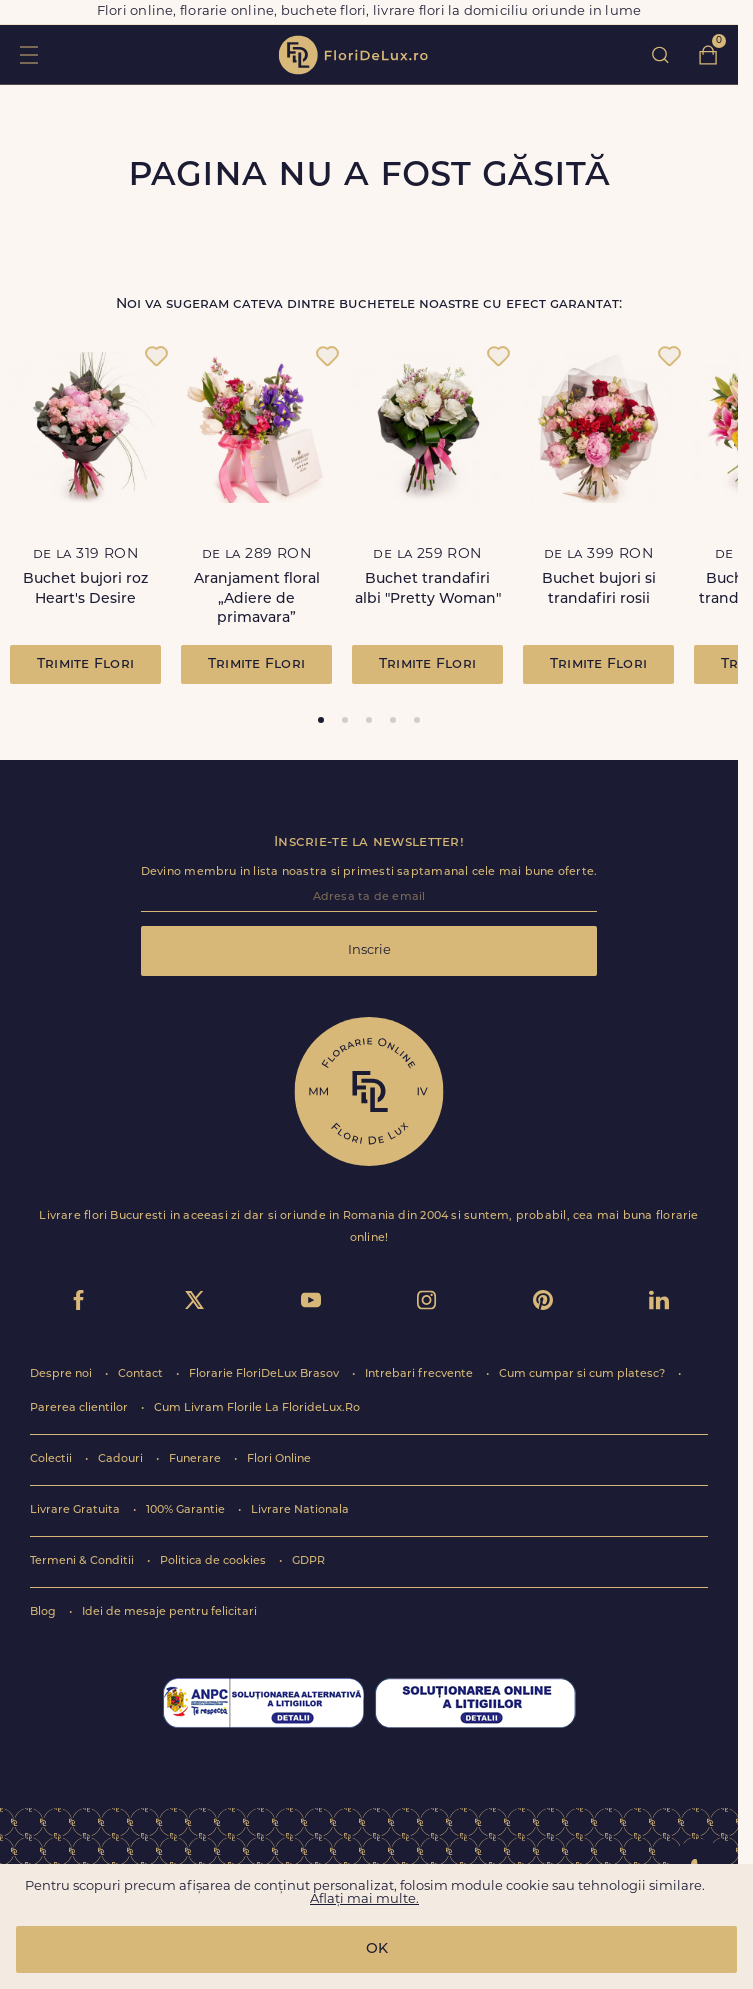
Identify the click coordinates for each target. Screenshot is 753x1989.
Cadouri (122, 1459)
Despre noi (62, 1374)
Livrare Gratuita (76, 1510)
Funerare (196, 1459)
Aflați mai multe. (364, 1899)
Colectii (52, 1459)
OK (377, 1949)
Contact (142, 1374)
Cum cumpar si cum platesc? (583, 1374)
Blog (44, 1612)
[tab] (321, 720)
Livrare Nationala (300, 1510)
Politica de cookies (214, 1561)
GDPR (308, 1561)
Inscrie (369, 950)
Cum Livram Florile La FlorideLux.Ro (257, 1408)
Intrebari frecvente (420, 1374)
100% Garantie (187, 1510)
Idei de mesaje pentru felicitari (169, 1612)
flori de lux (353, 55)
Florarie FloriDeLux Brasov (265, 1374)
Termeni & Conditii (83, 1561)
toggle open (28, 54)
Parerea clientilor (80, 1408)
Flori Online (279, 1459)
